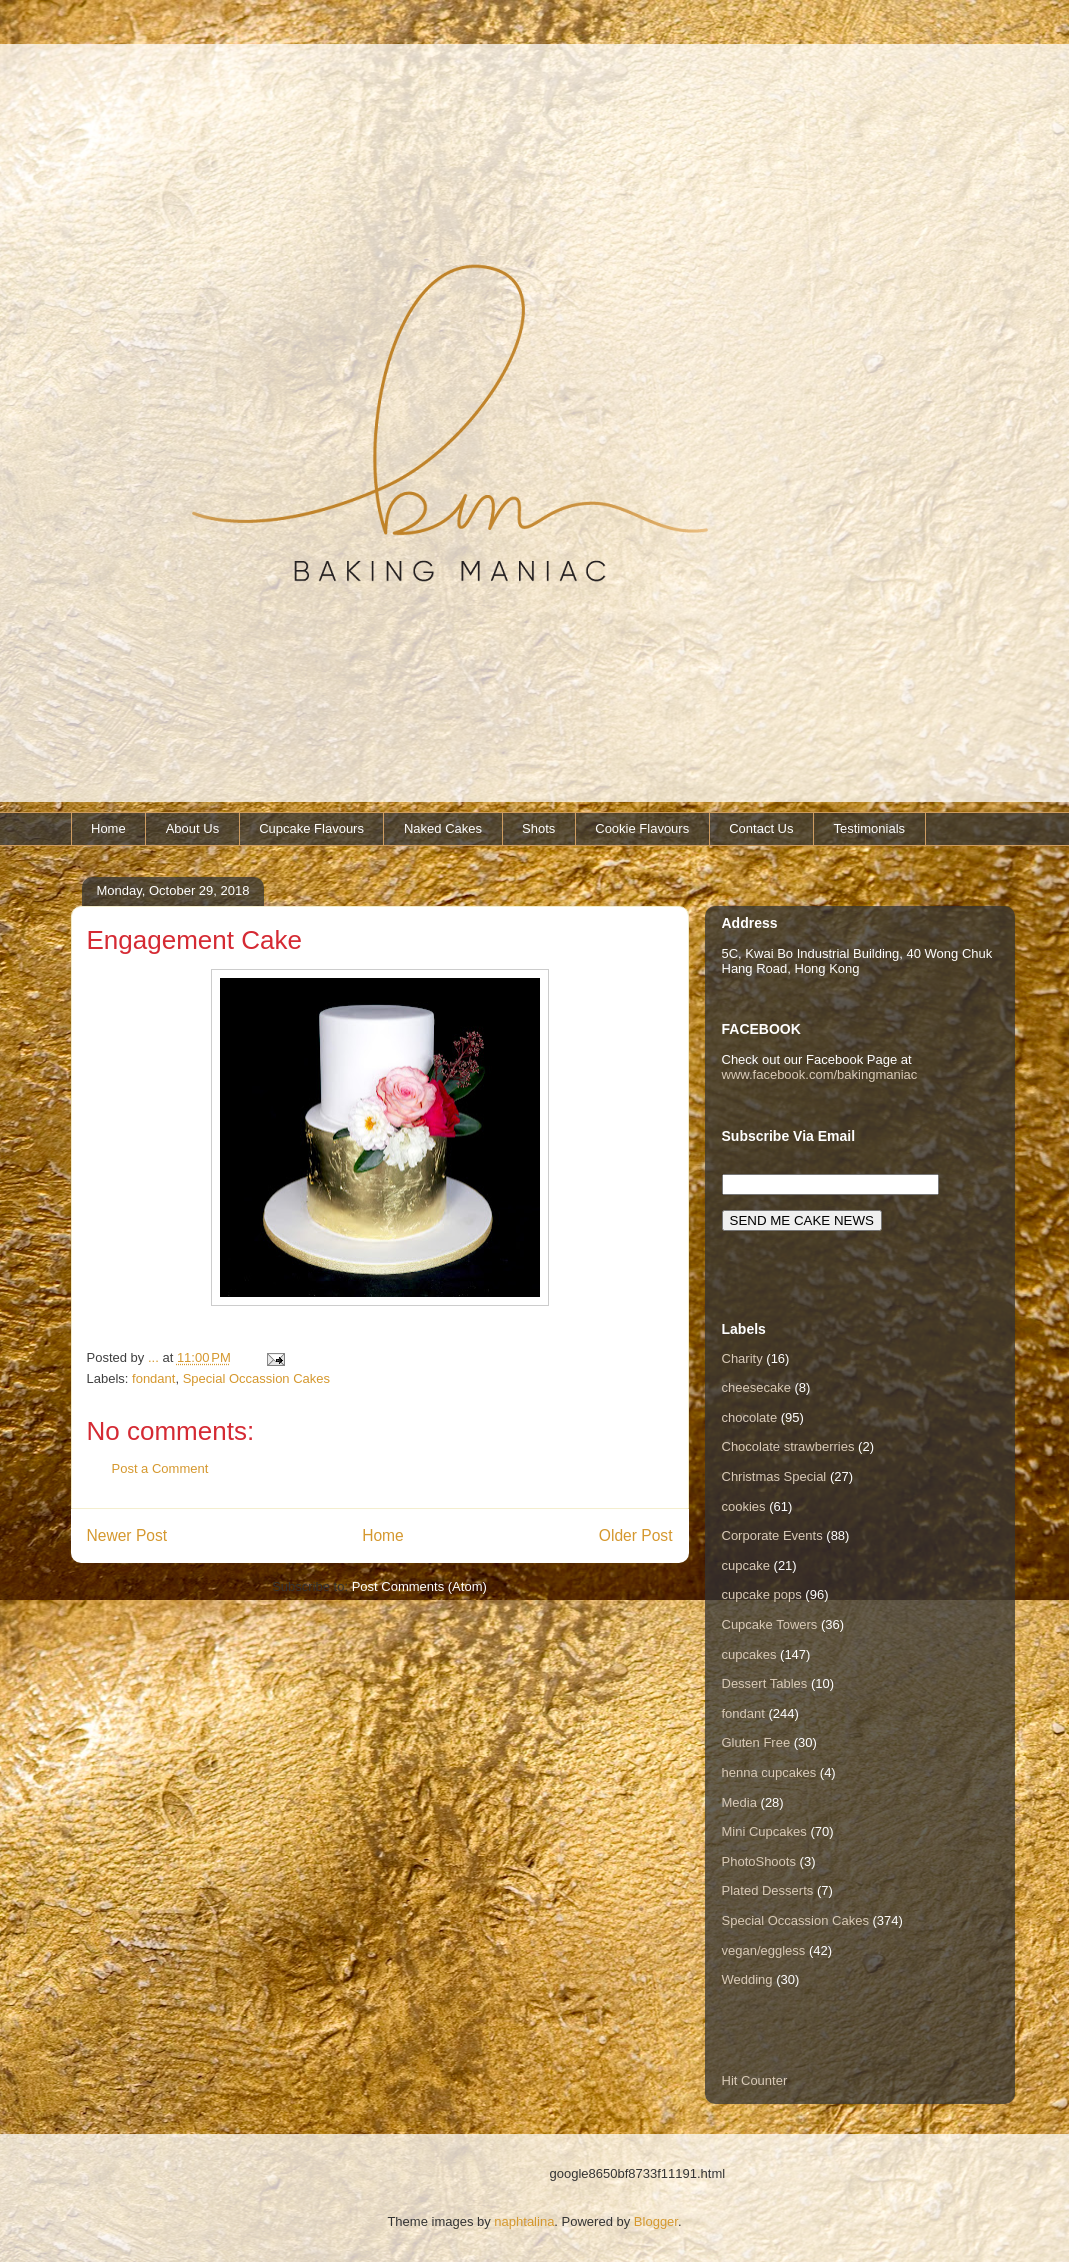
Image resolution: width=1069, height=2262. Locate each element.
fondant (153, 1378)
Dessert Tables (765, 1683)
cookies (744, 1506)
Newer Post (127, 1535)
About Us (192, 828)
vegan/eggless (764, 1950)
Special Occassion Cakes (256, 1378)
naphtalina (524, 2221)
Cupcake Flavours (311, 828)
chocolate (750, 1417)
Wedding (747, 1979)
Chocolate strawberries (788, 1446)
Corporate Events (772, 1535)
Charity (742, 1358)
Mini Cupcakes (764, 1831)
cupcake (746, 1565)
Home (108, 828)
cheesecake (756, 1387)
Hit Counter (755, 2080)
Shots (538, 828)
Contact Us (761, 828)
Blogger (656, 2221)
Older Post (636, 1535)
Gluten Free (756, 1742)
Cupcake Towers (770, 1624)
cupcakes (749, 1654)
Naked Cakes (443, 828)
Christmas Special (774, 1476)
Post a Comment (160, 1468)
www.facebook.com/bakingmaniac (820, 1074)
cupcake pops (762, 1594)
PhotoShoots (759, 1861)
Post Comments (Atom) (419, 1586)
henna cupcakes (769, 1772)
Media (739, 1802)
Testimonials (870, 828)
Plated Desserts (768, 1890)
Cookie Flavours (642, 828)
